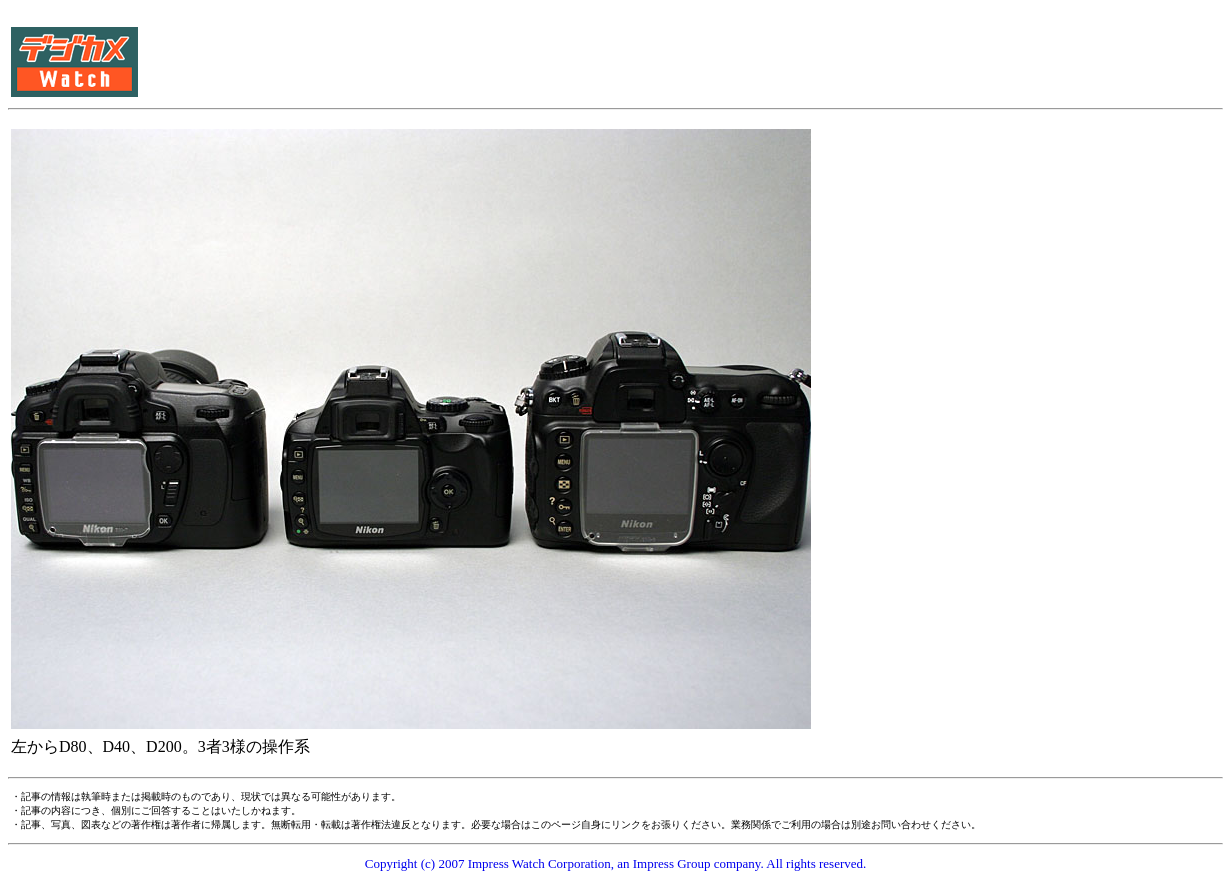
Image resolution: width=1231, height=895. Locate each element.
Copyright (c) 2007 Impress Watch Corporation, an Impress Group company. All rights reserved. (616, 863)
